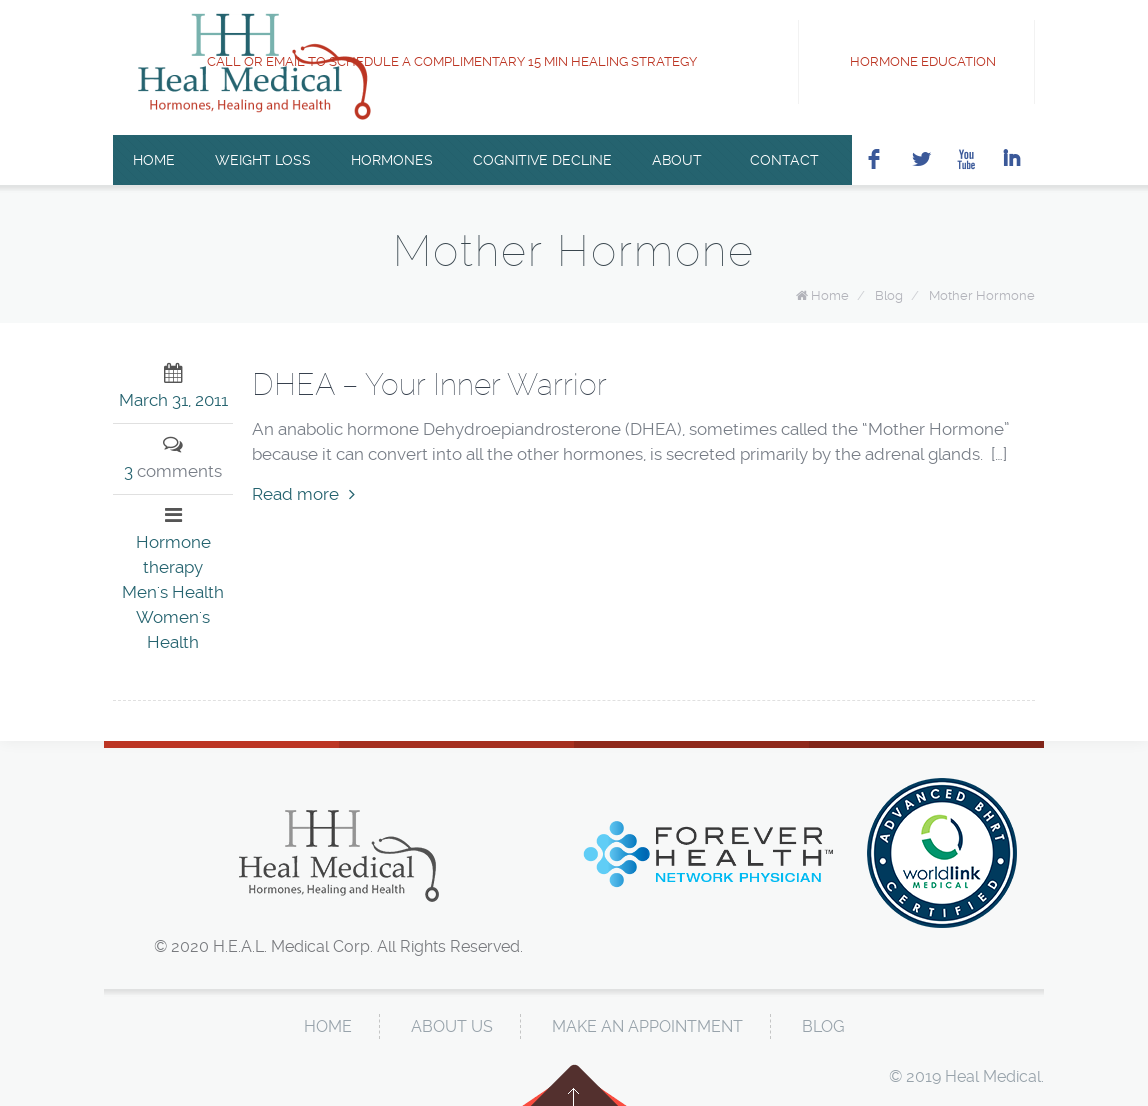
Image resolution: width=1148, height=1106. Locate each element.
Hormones (392, 160)
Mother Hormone (982, 295)
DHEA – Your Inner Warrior (429, 384)
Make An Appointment (647, 1026)
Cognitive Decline (542, 160)
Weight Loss (263, 160)
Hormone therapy (173, 554)
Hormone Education (907, 62)
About (677, 160)
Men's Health (173, 592)
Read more (303, 494)
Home (154, 160)
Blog (889, 295)
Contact (780, 160)
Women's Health (173, 629)
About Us (452, 1026)
